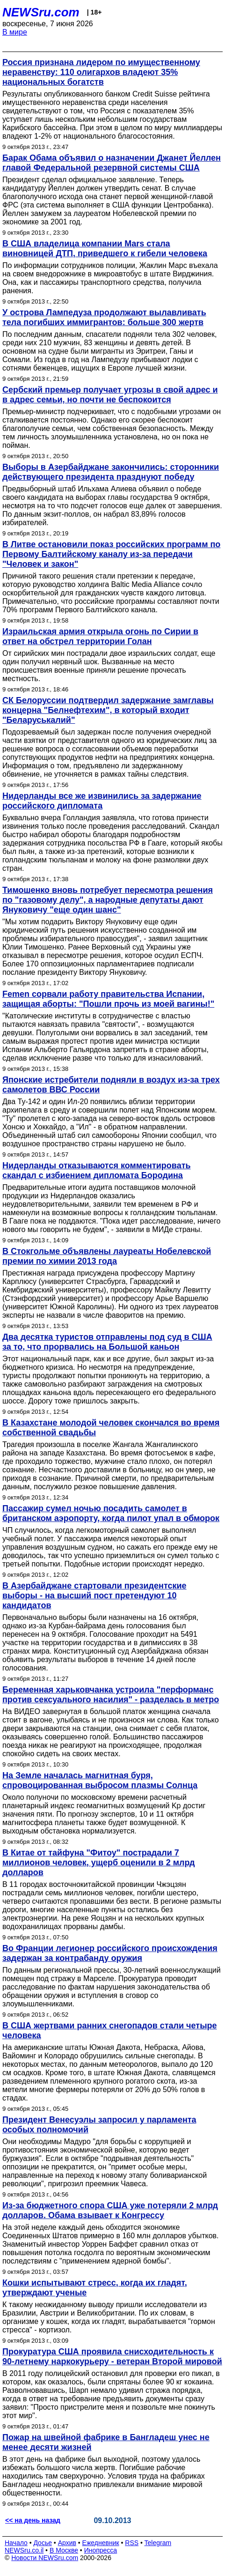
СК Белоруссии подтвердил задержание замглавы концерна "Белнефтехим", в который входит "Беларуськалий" (108, 710)
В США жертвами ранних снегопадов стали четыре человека (109, 2030)
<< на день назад (32, 2520)
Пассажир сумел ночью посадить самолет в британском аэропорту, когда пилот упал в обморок (110, 1513)
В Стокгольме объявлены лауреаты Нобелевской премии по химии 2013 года (106, 1256)
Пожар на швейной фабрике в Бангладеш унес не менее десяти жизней (106, 2442)
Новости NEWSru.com (44, 2557)
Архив (67, 2542)
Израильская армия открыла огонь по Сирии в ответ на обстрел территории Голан (100, 636)
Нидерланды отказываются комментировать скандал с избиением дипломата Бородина (96, 1170)
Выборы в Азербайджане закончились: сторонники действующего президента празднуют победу (110, 472)
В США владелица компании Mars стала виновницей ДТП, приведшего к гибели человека (104, 248)
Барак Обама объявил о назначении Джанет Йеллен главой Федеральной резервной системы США (111, 162)
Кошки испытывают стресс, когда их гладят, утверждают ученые (94, 2287)
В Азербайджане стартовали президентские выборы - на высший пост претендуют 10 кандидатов (94, 1595)
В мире (14, 32)
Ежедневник (100, 2542)
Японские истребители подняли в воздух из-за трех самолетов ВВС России (111, 1084)
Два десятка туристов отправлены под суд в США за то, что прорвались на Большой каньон (107, 1341)
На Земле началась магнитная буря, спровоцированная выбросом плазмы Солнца (99, 1780)
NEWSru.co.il (24, 2550)
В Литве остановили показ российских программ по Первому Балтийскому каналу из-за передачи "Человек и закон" (111, 554)
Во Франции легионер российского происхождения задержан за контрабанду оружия (110, 1953)
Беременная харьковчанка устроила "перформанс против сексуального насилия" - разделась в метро (110, 1694)
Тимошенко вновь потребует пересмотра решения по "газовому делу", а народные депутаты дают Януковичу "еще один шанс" (107, 899)
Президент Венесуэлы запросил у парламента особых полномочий (99, 2124)
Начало (16, 2542)
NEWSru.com (41, 12)
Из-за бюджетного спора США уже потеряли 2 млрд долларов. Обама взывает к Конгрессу (110, 2210)
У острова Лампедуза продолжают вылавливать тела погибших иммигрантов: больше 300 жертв (104, 317)
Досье (42, 2542)
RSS (131, 2542)
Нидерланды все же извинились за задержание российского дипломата (102, 800)
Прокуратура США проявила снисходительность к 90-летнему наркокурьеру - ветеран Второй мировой (112, 2356)
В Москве (64, 2550)
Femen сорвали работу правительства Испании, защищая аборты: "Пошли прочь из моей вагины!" (108, 999)
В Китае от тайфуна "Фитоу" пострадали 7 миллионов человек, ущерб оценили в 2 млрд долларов (98, 1862)
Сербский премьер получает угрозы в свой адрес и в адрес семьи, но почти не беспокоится (110, 394)
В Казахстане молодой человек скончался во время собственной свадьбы (110, 1427)
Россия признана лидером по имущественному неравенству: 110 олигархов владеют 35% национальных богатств (101, 72)
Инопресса (100, 2550)
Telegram (158, 2542)
